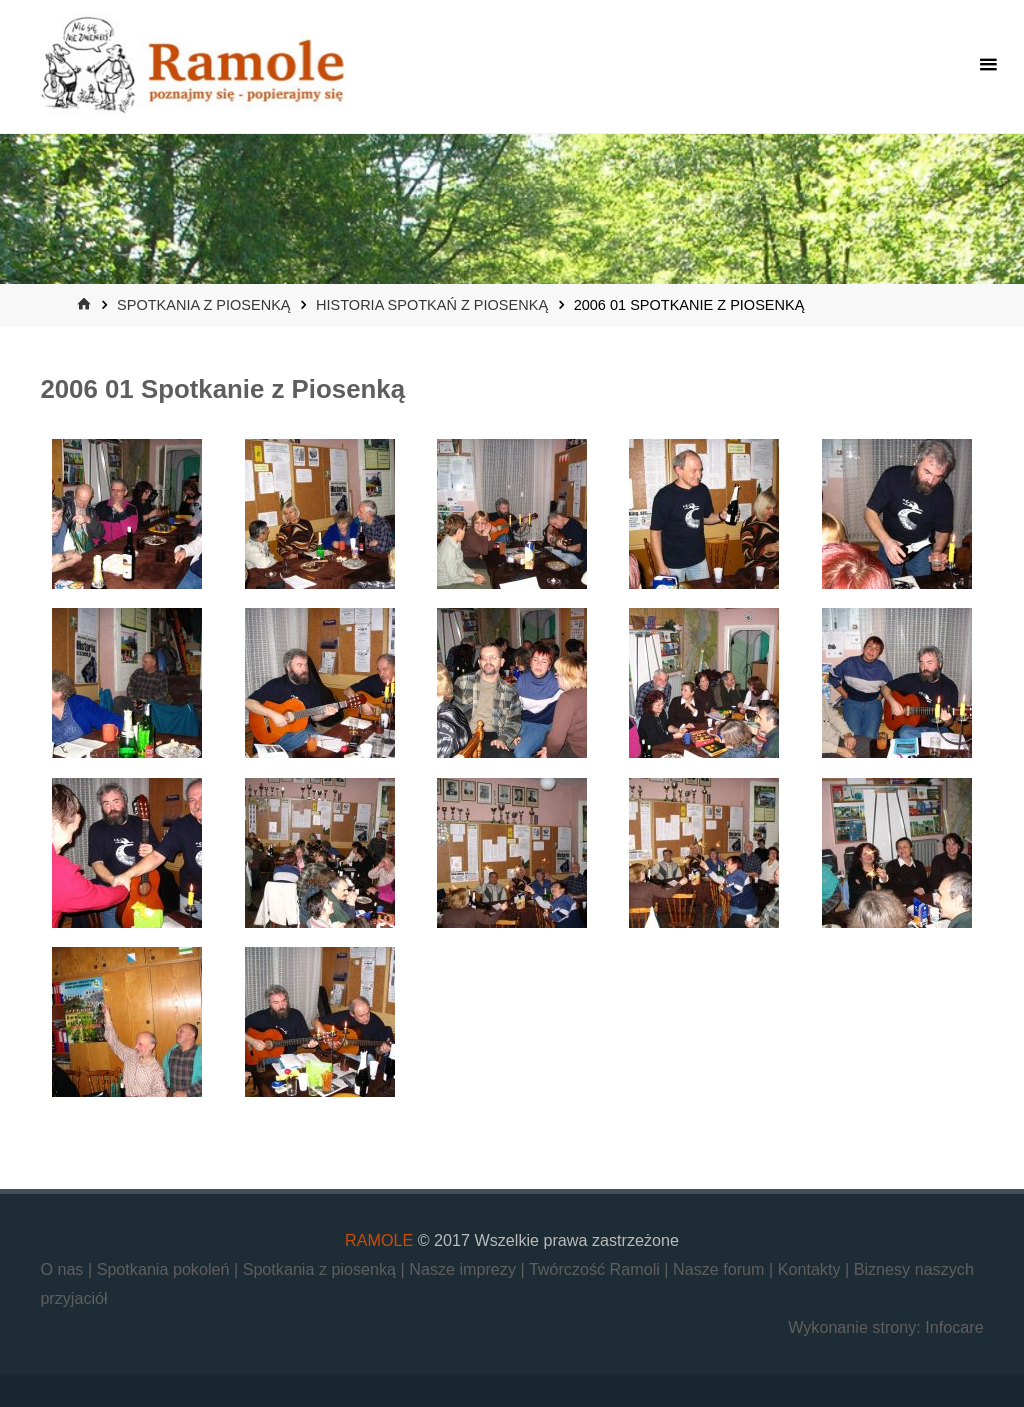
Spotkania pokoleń (165, 1269)
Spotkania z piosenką (203, 305)
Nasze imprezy (464, 1269)
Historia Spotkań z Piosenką (432, 305)
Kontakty (811, 1269)
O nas (64, 1269)
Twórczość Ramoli (596, 1269)
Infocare (954, 1327)
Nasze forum (721, 1269)
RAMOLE (379, 1240)
